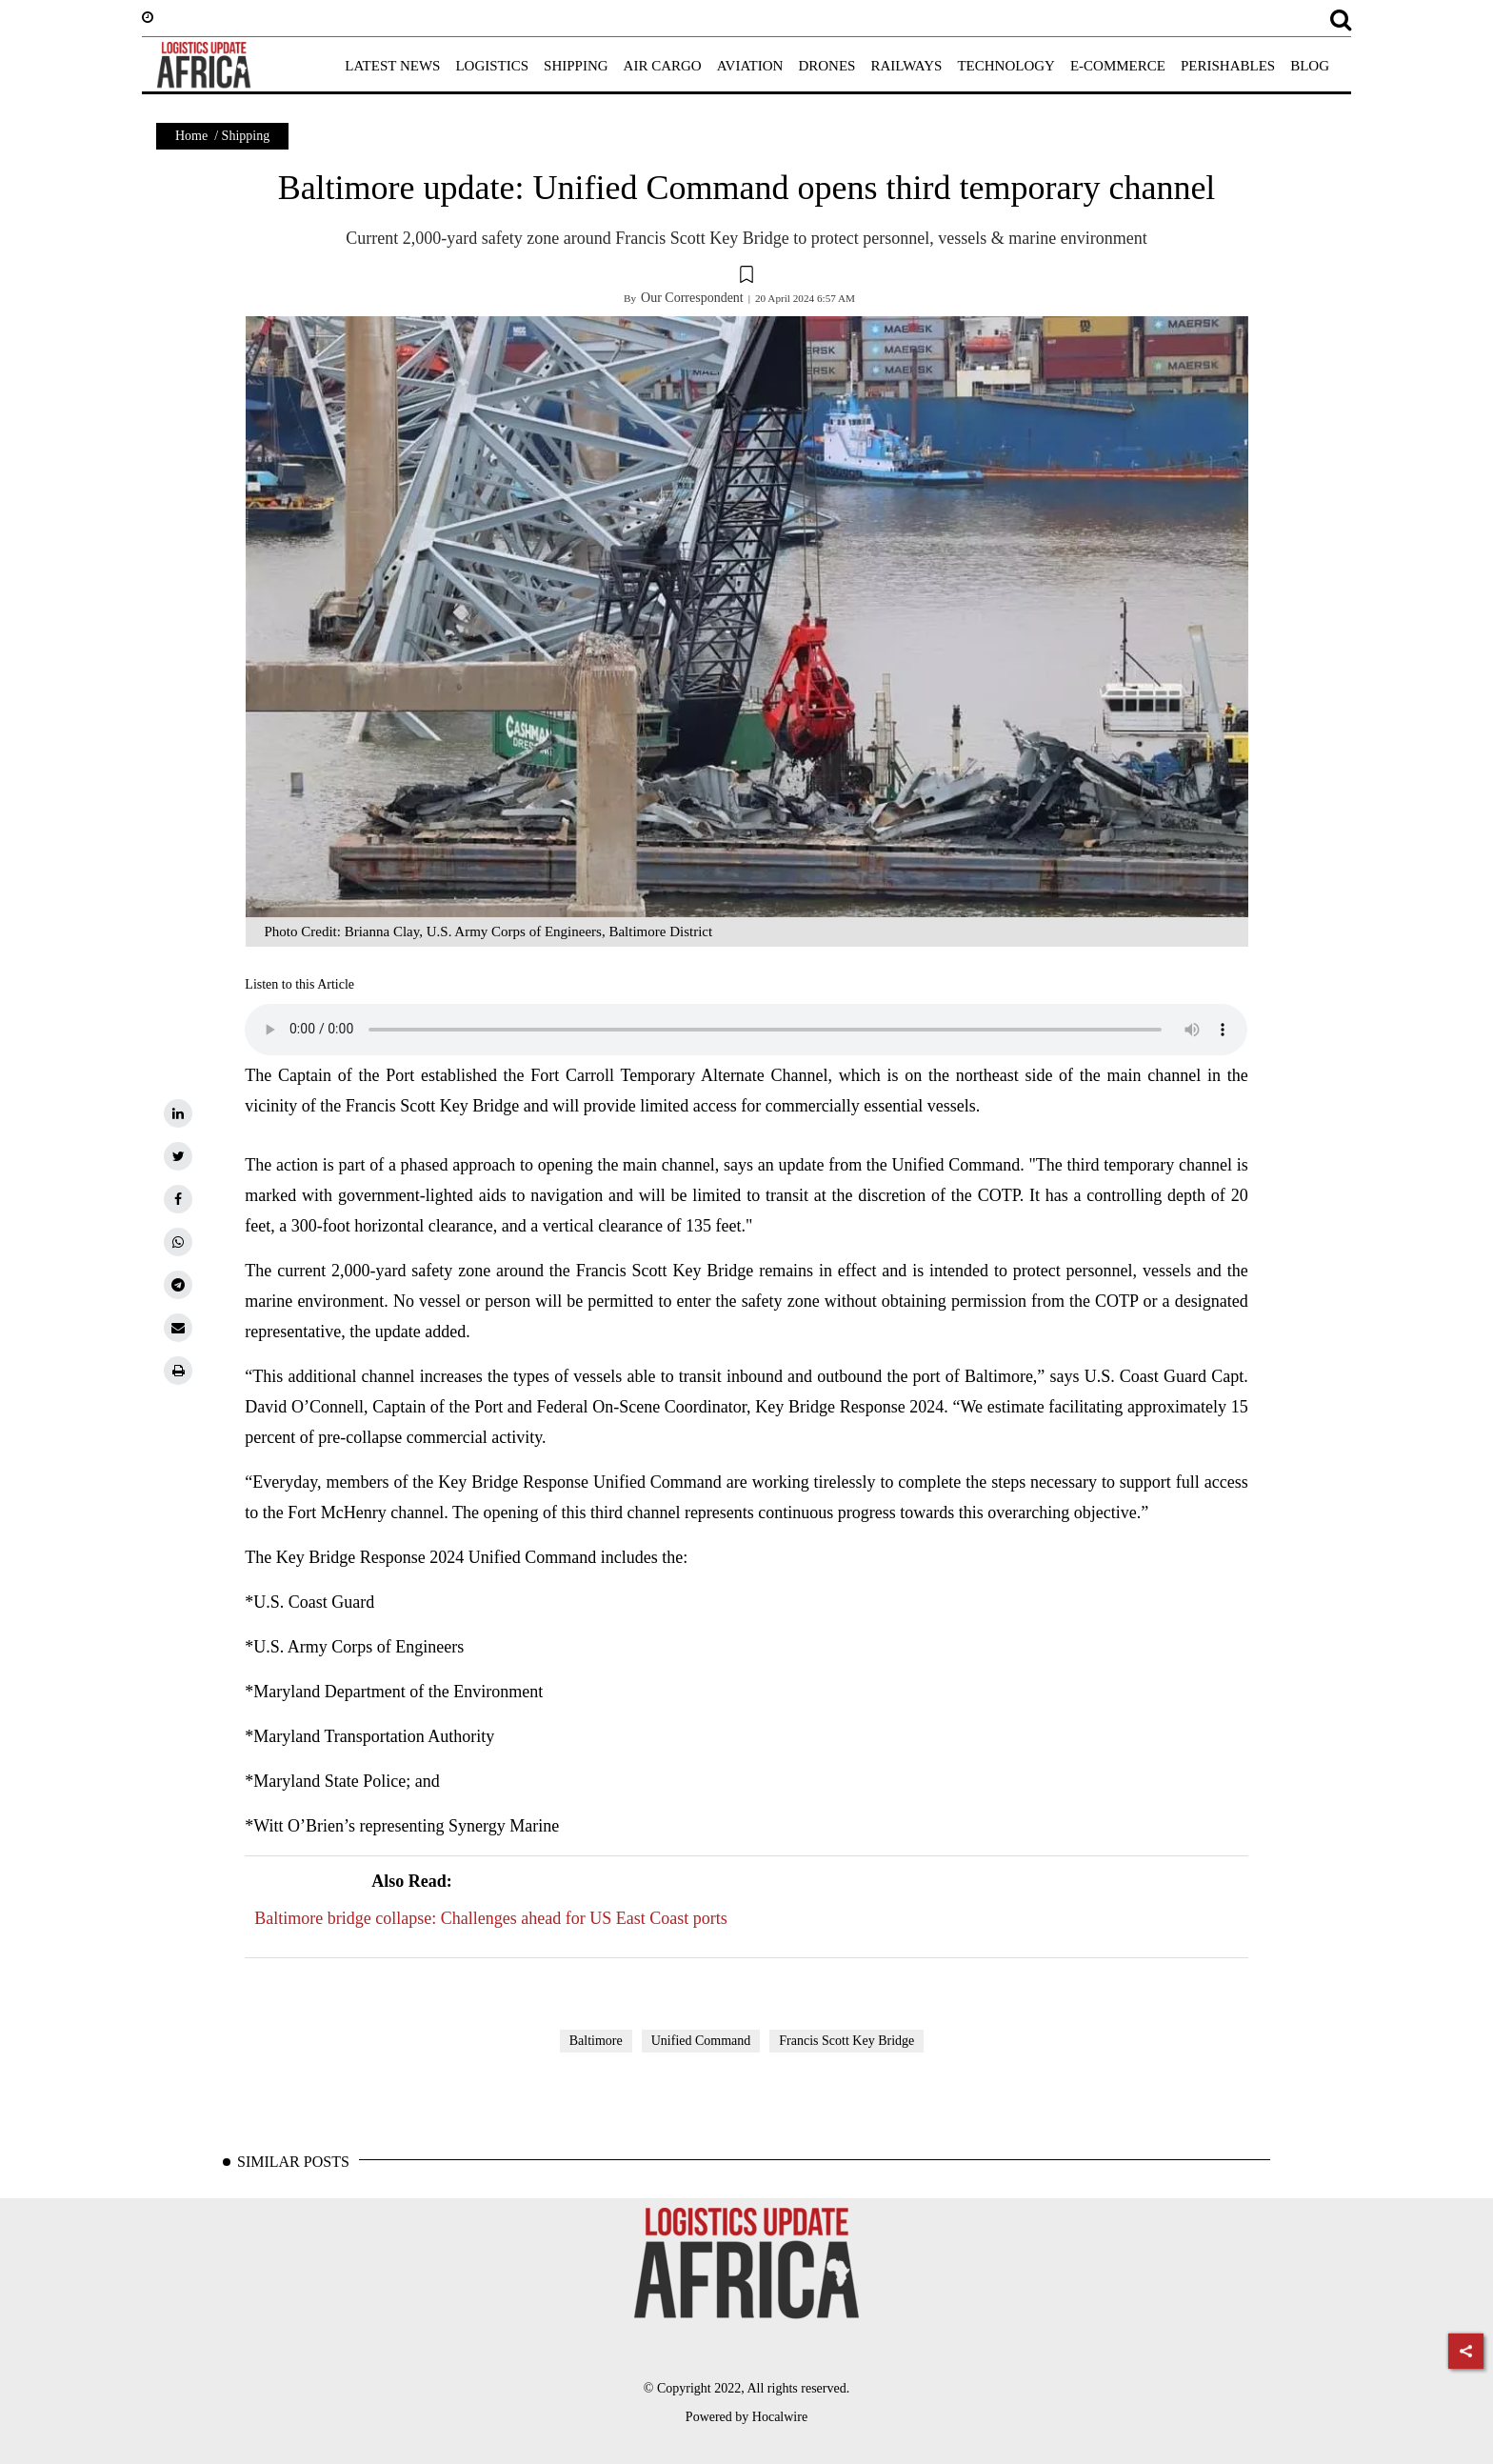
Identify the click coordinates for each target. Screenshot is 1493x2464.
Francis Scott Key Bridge (846, 2040)
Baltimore (596, 2040)
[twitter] (178, 1156)
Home (191, 136)
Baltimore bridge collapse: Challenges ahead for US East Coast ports (490, 1897)
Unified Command (701, 2040)
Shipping (246, 136)
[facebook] (178, 1199)
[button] (746, 277)
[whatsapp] (178, 1242)
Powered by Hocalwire (746, 2417)
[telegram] (178, 1285)
